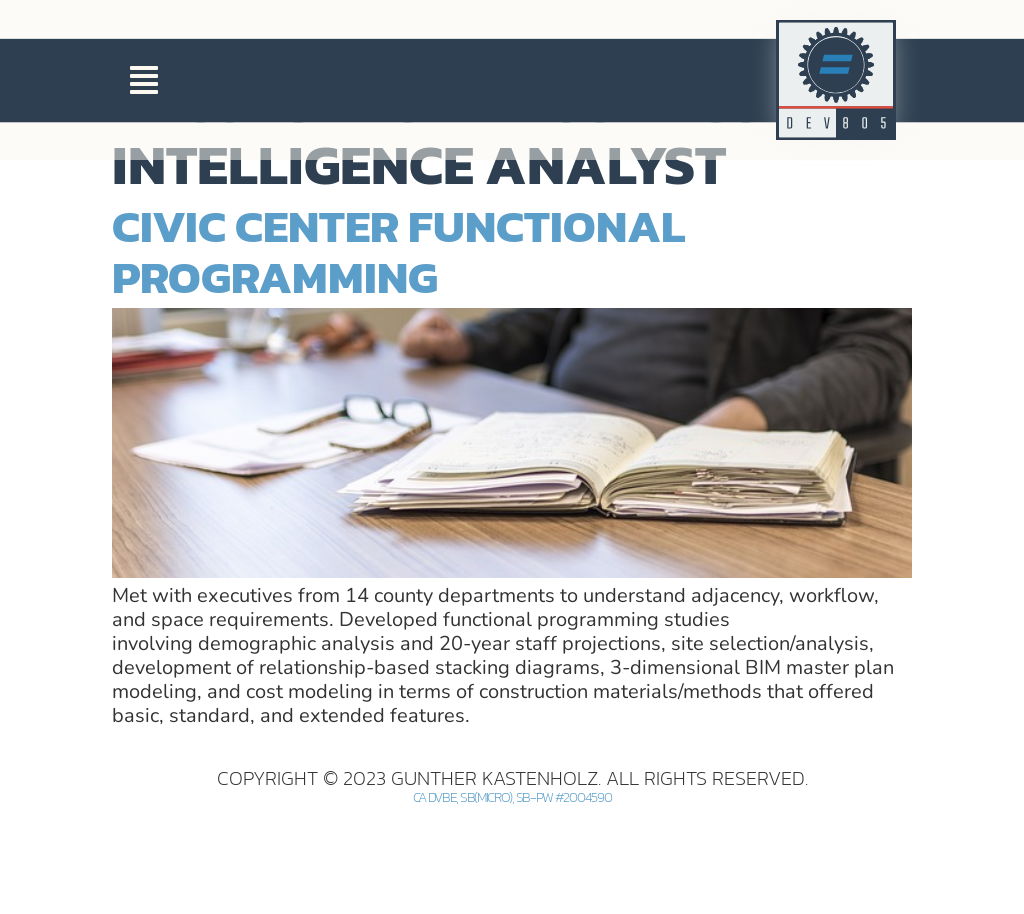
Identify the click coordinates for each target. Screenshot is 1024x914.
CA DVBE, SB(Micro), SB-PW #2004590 (512, 885)
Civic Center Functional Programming (398, 339)
